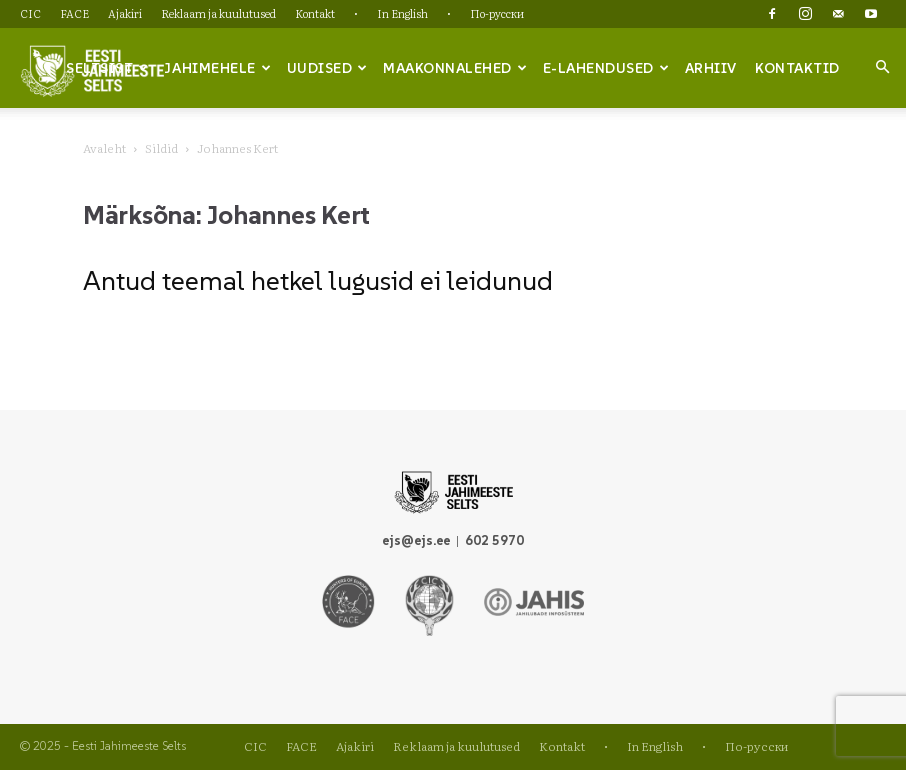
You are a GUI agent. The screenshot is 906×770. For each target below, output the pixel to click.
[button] (882, 67)
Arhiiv (711, 68)
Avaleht (104, 148)
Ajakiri (125, 13)
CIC (30, 13)
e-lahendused (606, 68)
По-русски (497, 13)
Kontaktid (797, 68)
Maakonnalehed (455, 68)
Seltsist (107, 68)
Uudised (327, 68)
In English (402, 13)
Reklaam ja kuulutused (218, 13)
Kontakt (315, 13)
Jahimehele (217, 68)
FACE (74, 13)
